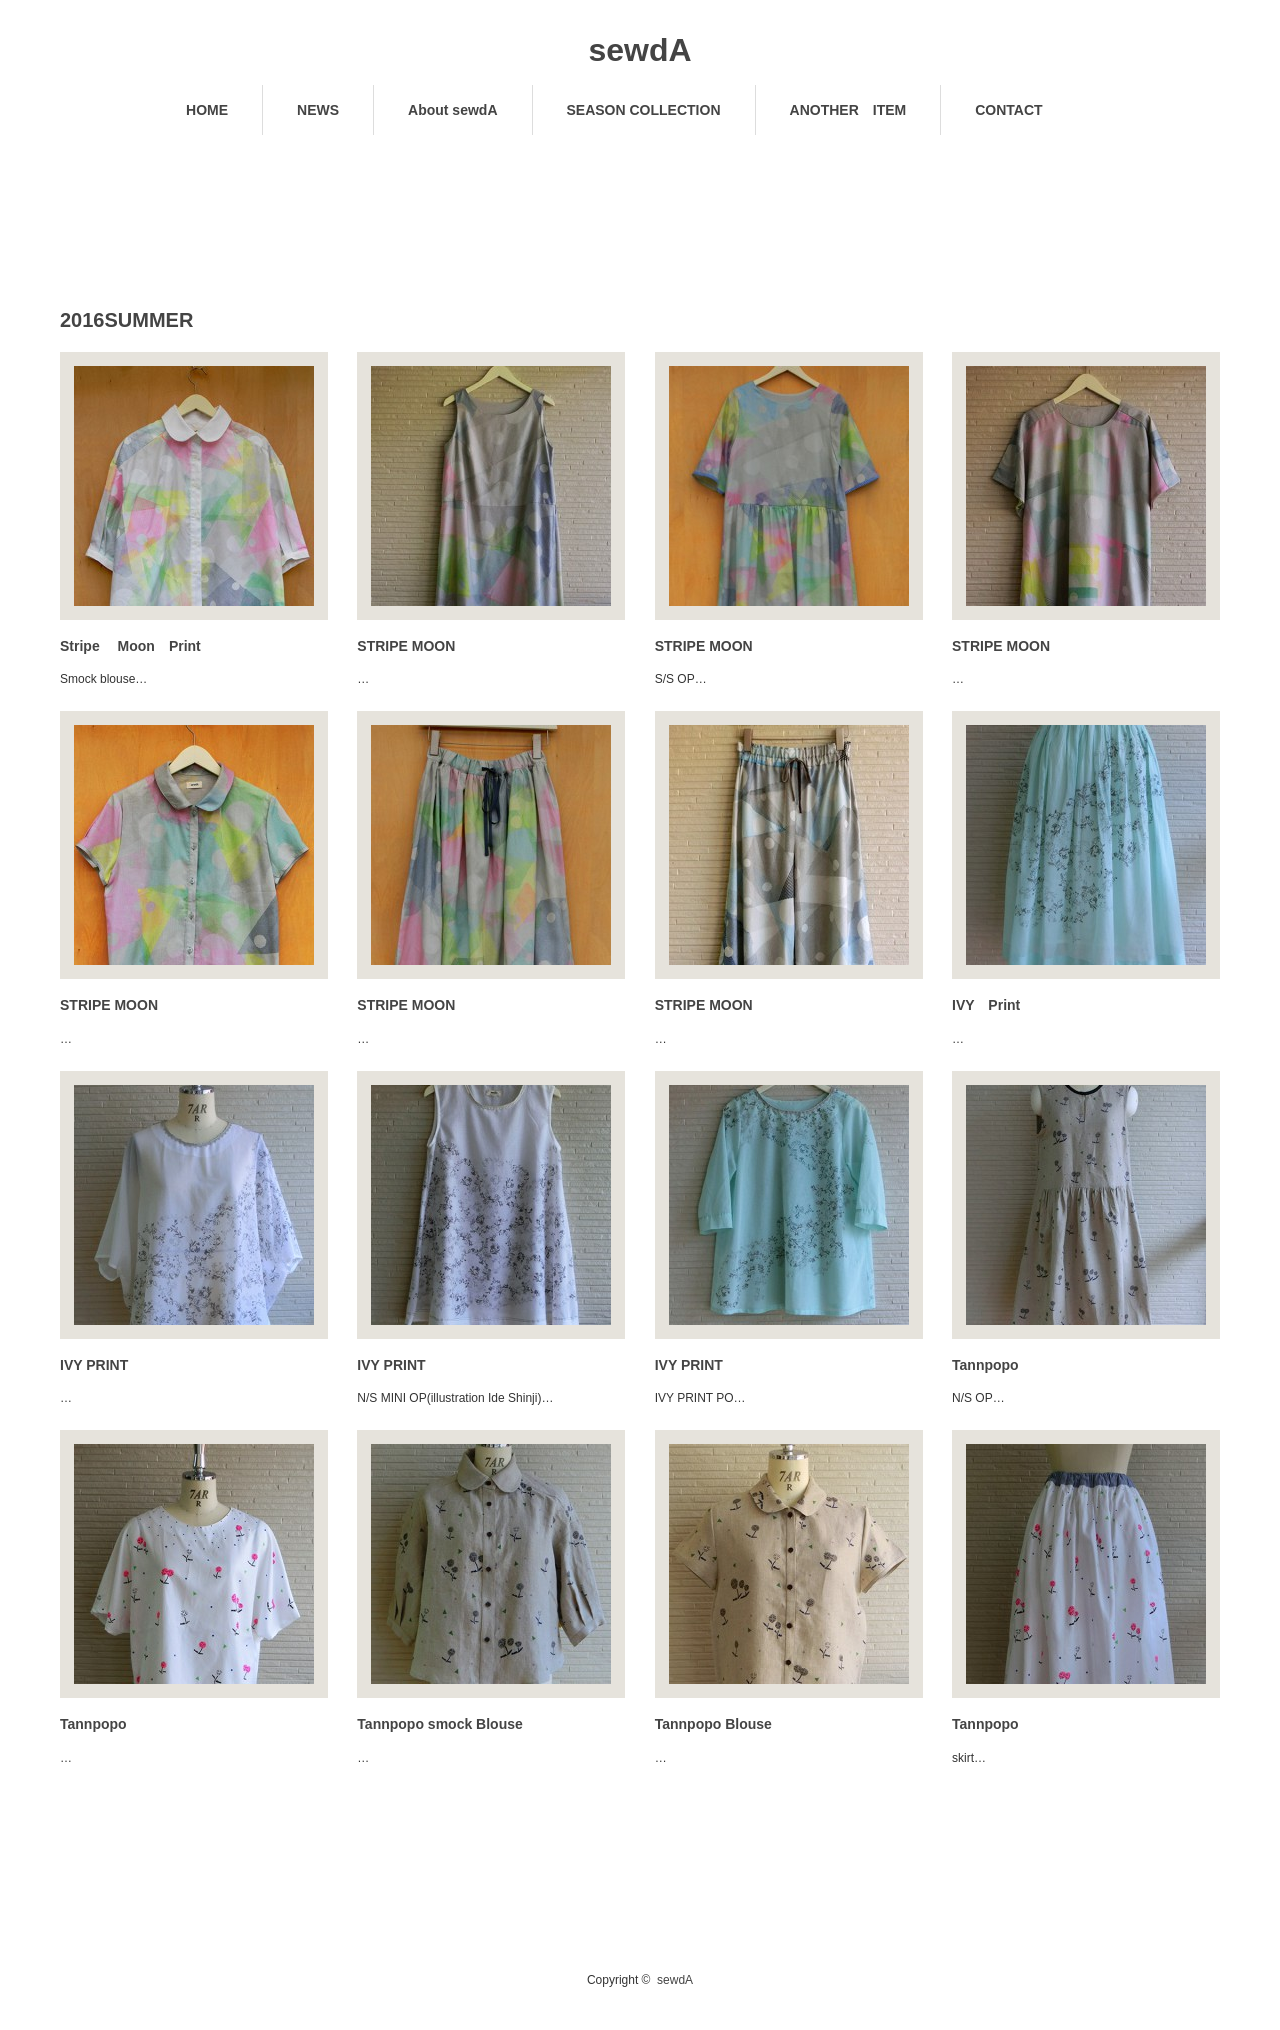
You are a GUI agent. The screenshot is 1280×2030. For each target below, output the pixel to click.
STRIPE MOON (406, 646)
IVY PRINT (94, 1365)
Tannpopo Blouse (713, 1724)
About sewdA (452, 110)
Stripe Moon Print (130, 646)
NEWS (318, 110)
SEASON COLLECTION (644, 110)
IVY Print (986, 1005)
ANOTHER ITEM (848, 110)
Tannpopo (985, 1365)
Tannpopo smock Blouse (439, 1724)
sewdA (639, 50)
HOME (207, 110)
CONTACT (1008, 110)
